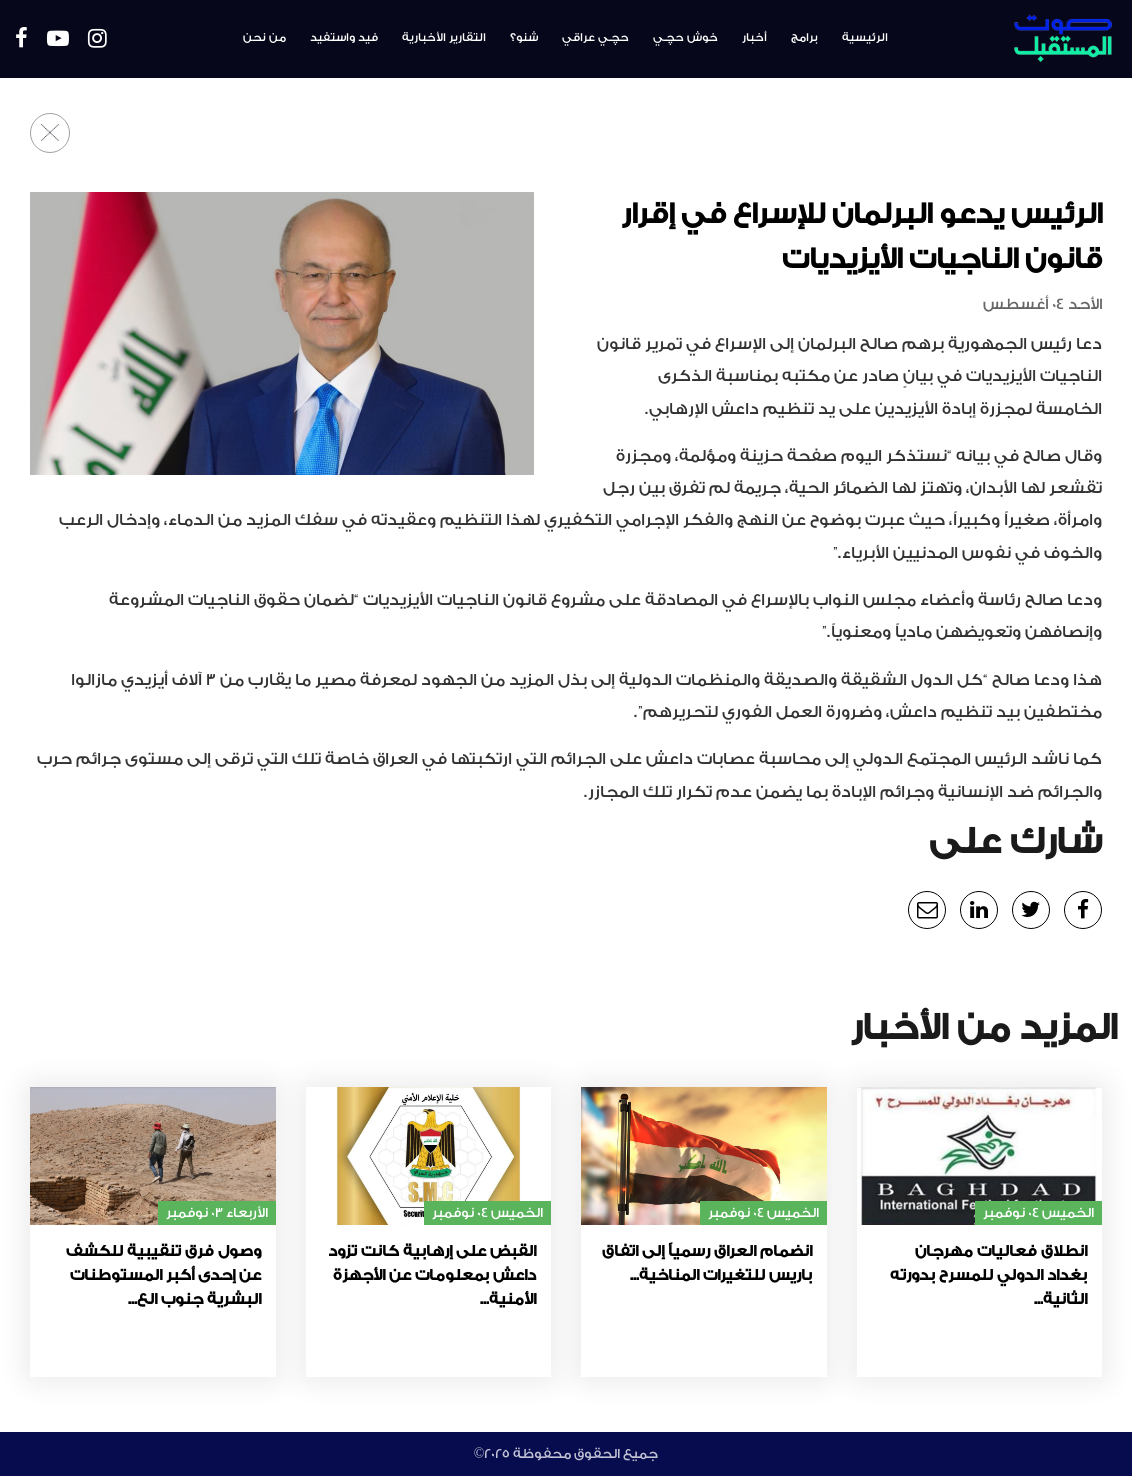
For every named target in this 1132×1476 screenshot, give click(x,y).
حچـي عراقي (595, 37)
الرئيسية (865, 37)
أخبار (754, 37)
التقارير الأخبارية (444, 37)
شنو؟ (524, 37)
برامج (804, 37)
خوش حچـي (685, 37)
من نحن (264, 37)
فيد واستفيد (344, 37)
